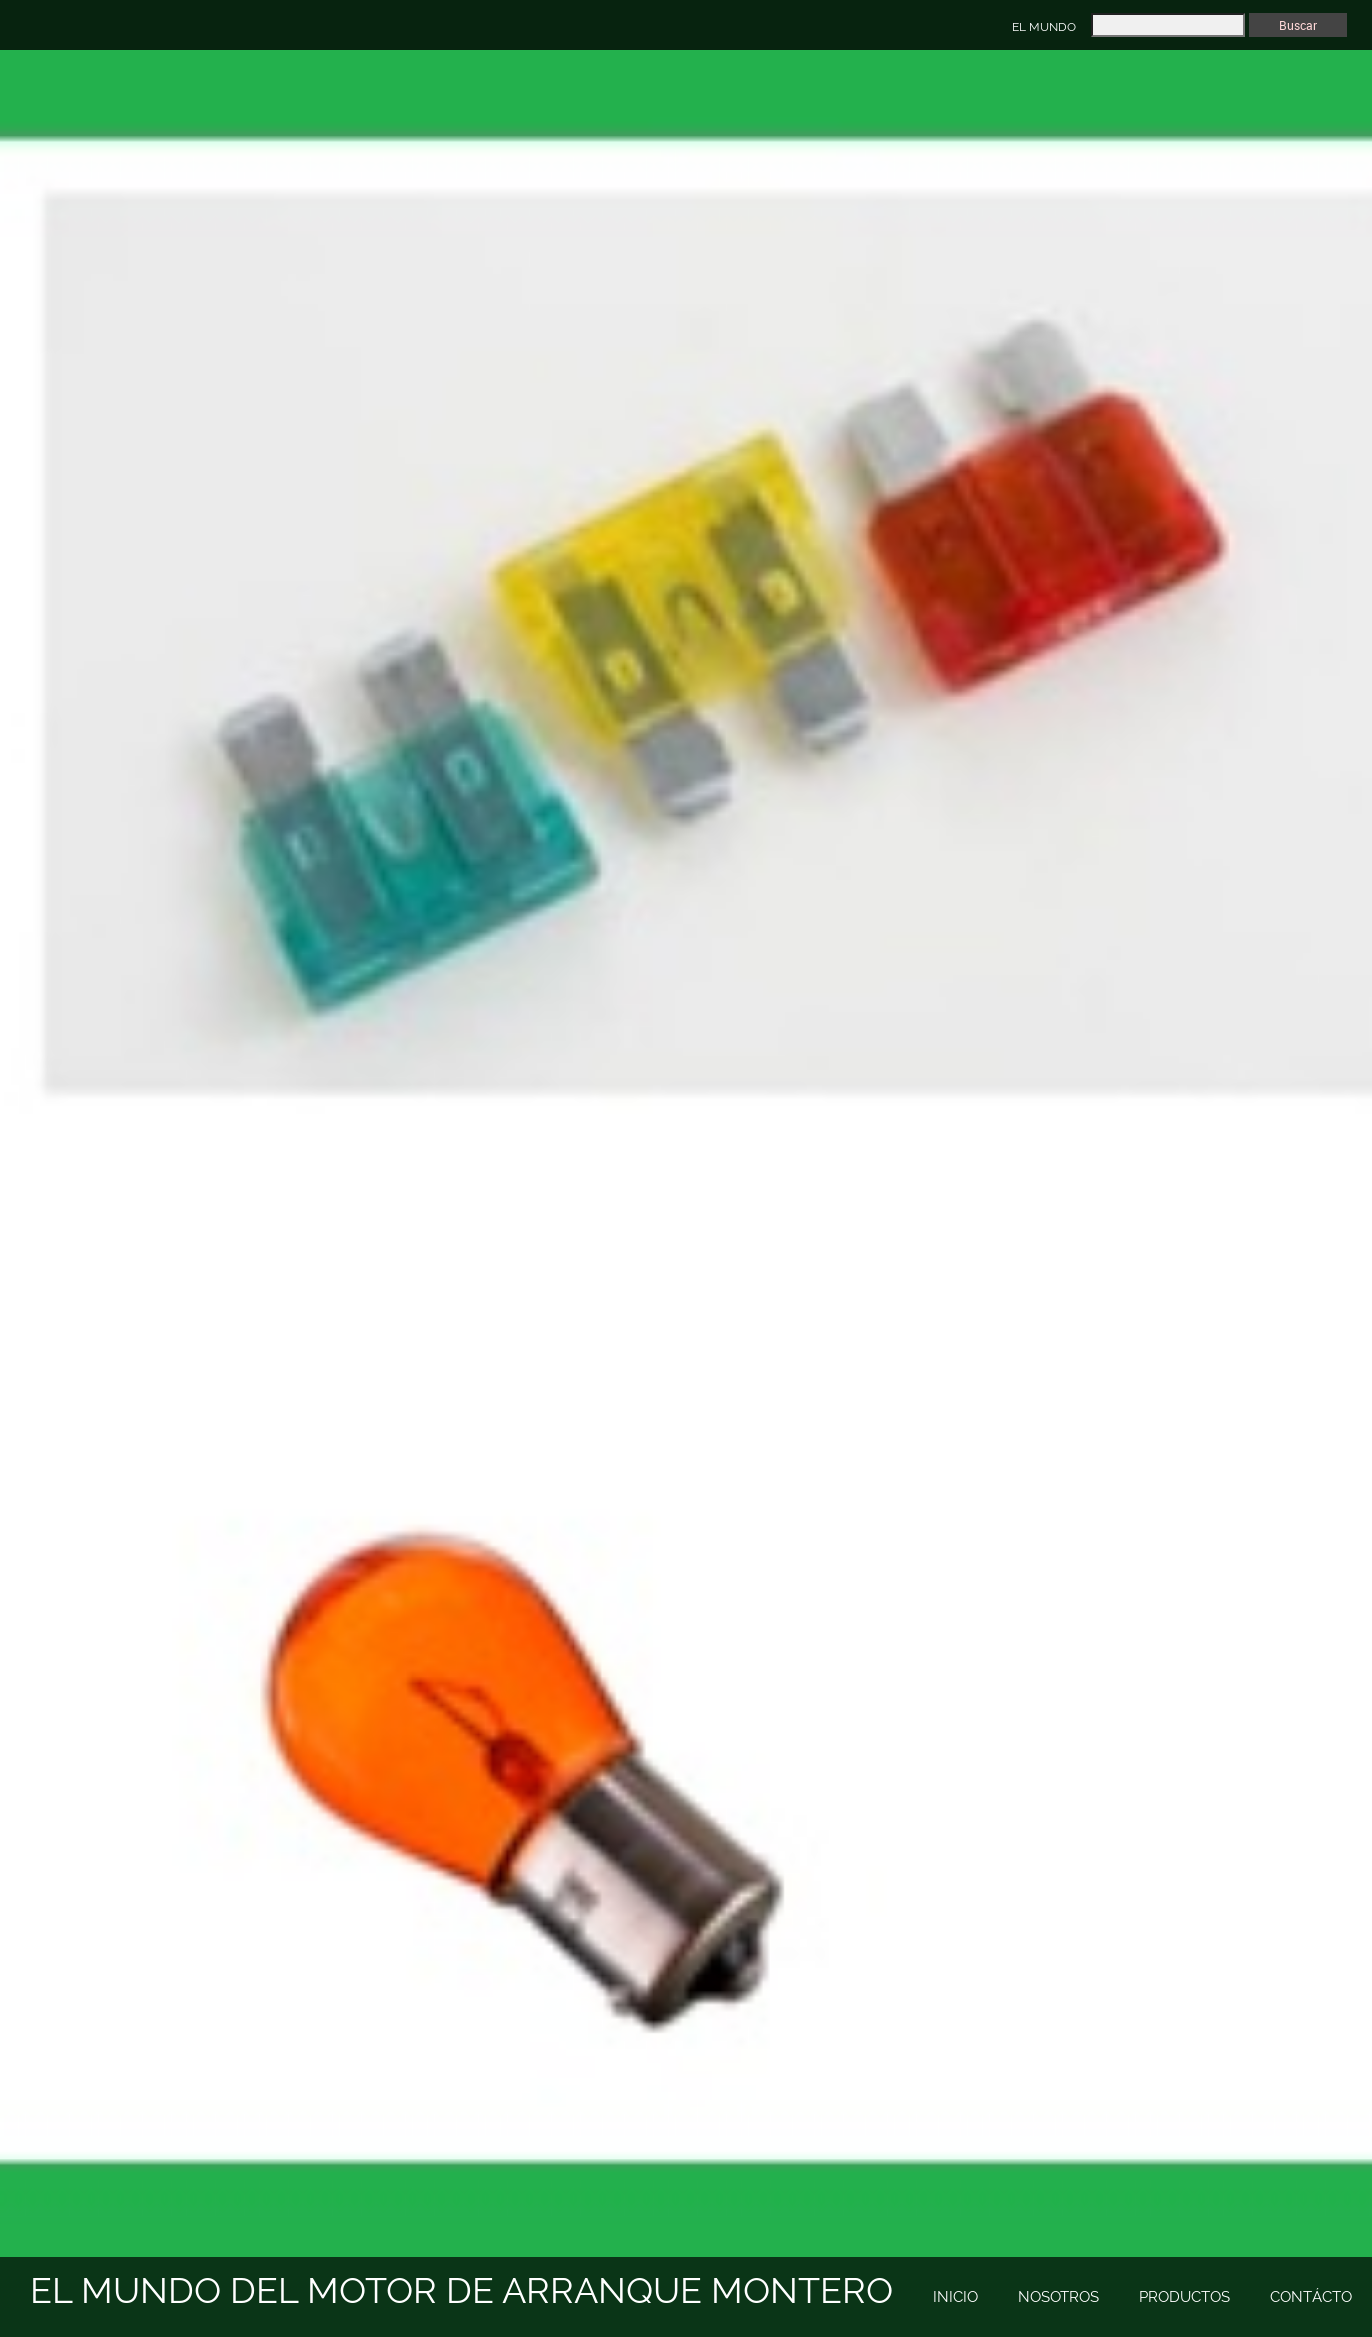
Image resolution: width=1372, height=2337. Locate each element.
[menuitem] (955, 2298)
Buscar (1298, 25)
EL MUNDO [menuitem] (1044, 27)
